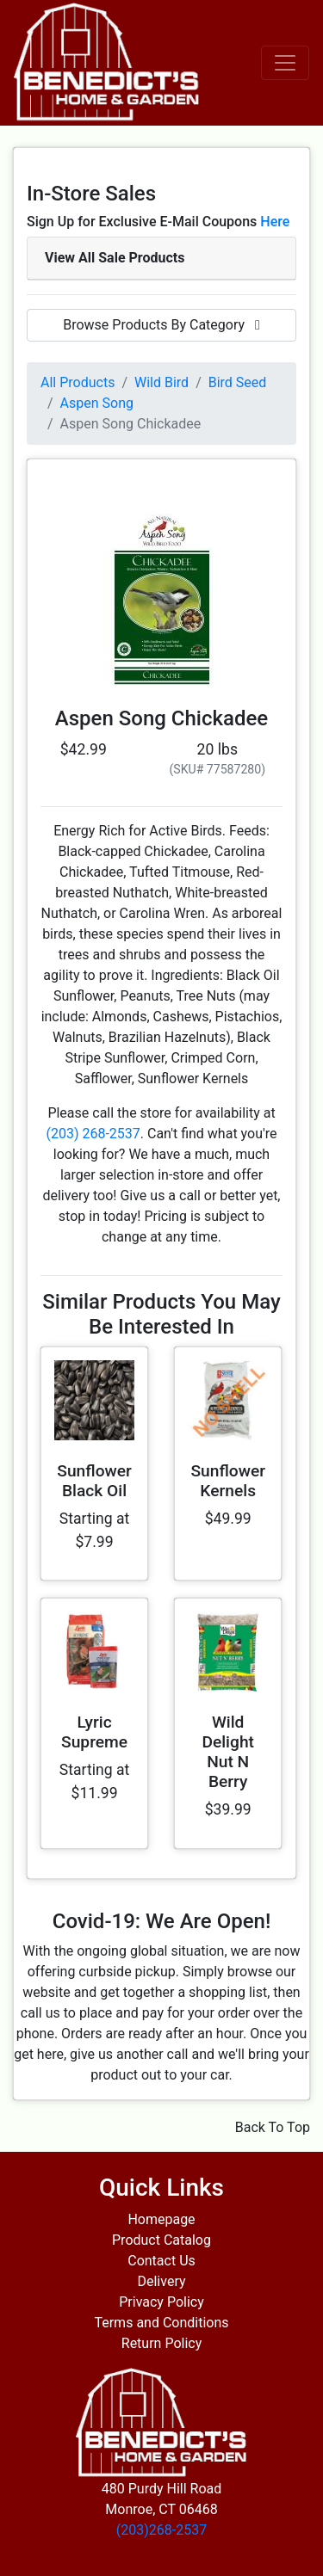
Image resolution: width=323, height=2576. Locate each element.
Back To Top (272, 2127)
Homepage (161, 2219)
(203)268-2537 (161, 2530)
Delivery (161, 2281)
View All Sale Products (114, 258)
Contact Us (161, 2260)
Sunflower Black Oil (94, 1481)
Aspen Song (97, 403)
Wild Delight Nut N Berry (228, 1751)
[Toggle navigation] (285, 63)
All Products (77, 382)
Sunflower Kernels (227, 1481)
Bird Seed (237, 382)
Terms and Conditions (161, 2322)
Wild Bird (161, 382)
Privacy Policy (161, 2302)
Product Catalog (161, 2240)
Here (274, 221)
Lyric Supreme (94, 1732)
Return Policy (161, 2343)
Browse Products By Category (161, 325)
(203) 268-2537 (93, 1133)
